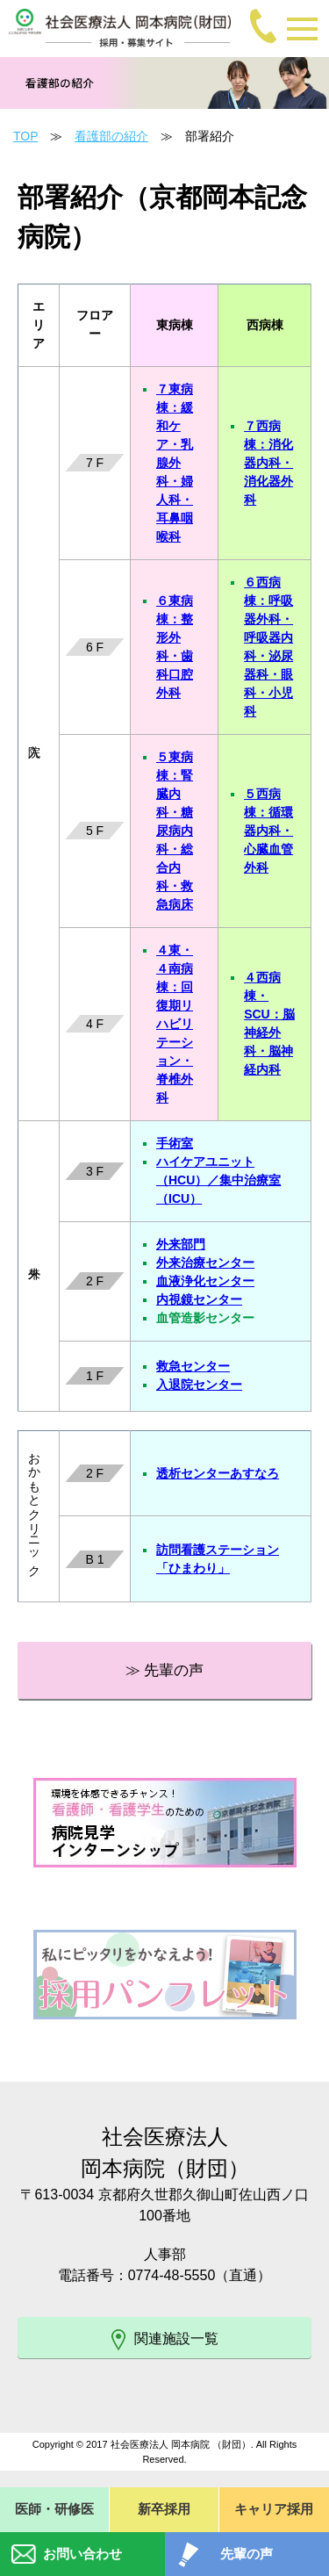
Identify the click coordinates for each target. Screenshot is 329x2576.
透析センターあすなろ (217, 1473)
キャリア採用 (273, 2508)
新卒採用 (164, 2508)
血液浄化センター (205, 1281)
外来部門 (180, 1244)
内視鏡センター (199, 1299)
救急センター (193, 1366)
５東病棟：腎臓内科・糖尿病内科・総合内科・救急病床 (174, 830)
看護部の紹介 (111, 136)
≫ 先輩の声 (164, 1670)
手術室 (174, 1143)
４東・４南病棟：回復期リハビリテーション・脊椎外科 (174, 1024)
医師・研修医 (54, 2508)
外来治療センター (205, 1263)
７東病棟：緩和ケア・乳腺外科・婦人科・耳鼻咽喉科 (174, 462)
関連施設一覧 (164, 2339)
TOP (25, 136)
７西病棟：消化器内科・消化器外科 (268, 463)
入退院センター (199, 1385)
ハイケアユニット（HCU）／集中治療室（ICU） (218, 1180)
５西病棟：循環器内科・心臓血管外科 (268, 830)
